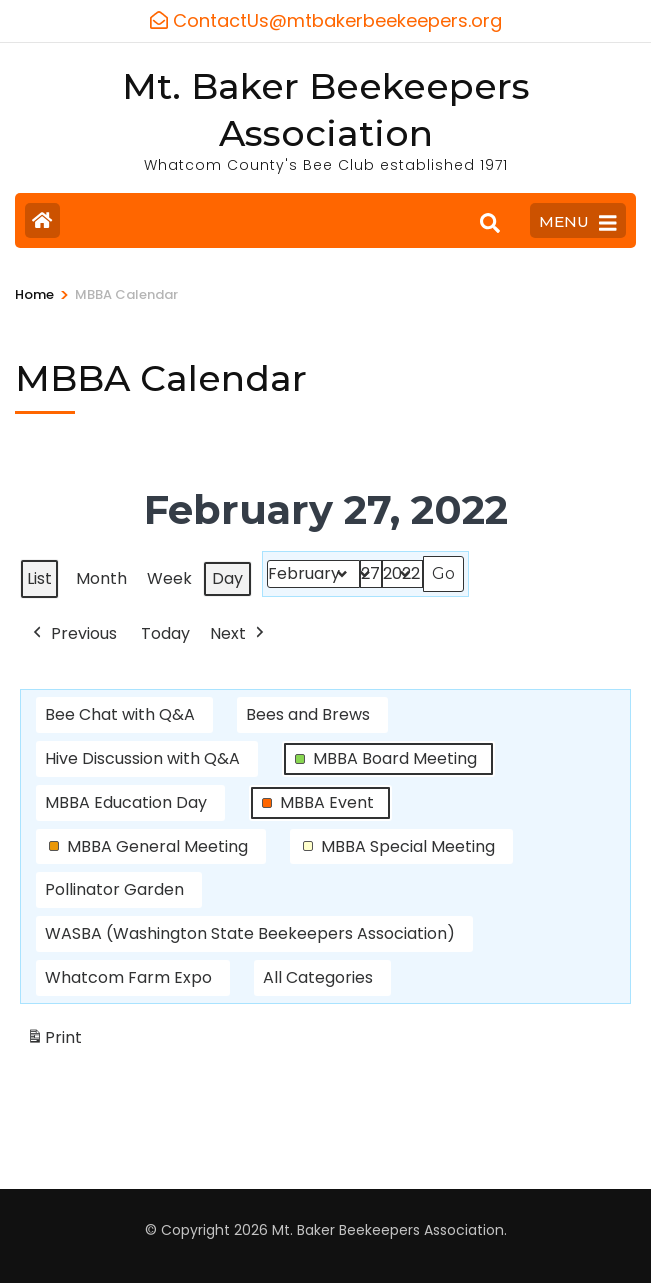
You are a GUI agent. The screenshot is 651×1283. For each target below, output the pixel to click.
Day (227, 577)
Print (54, 1041)
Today (165, 632)
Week (169, 577)
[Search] (490, 223)
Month (101, 577)
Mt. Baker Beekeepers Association (388, 1230)
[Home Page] (42, 220)
